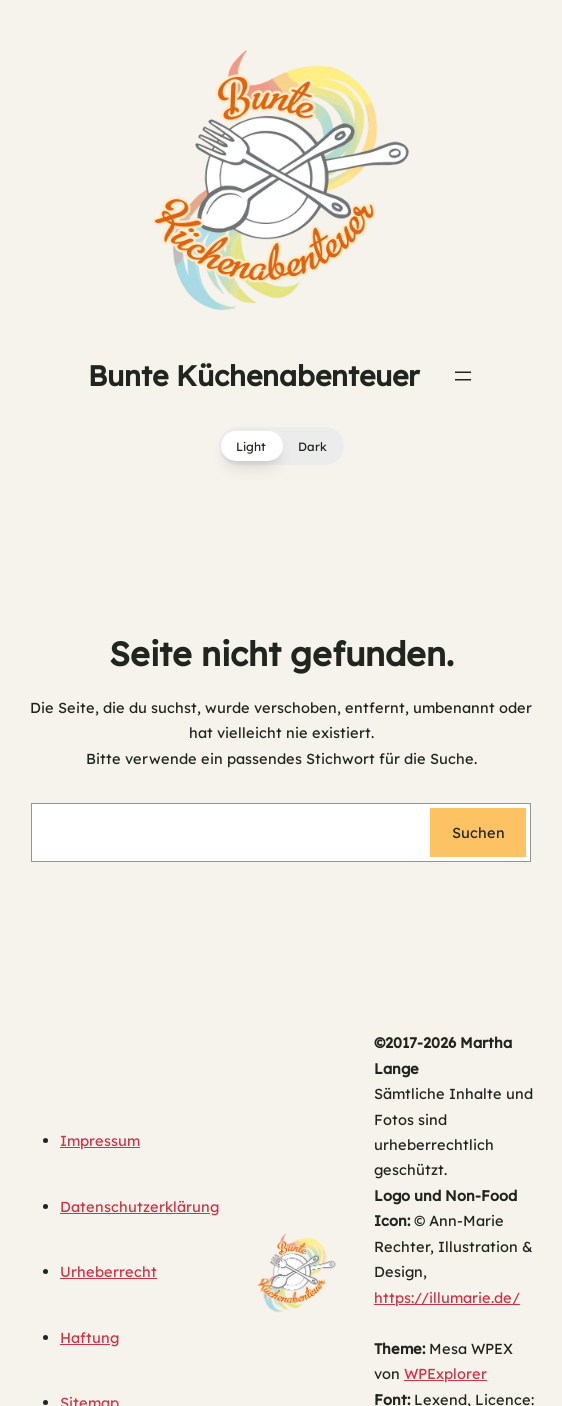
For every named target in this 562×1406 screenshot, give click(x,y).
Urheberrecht (108, 1271)
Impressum (100, 1140)
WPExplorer (445, 1373)
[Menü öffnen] (463, 376)
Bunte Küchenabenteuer (253, 375)
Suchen (478, 832)
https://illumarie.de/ (447, 1297)
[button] (281, 446)
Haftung (89, 1337)
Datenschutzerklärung (139, 1206)
